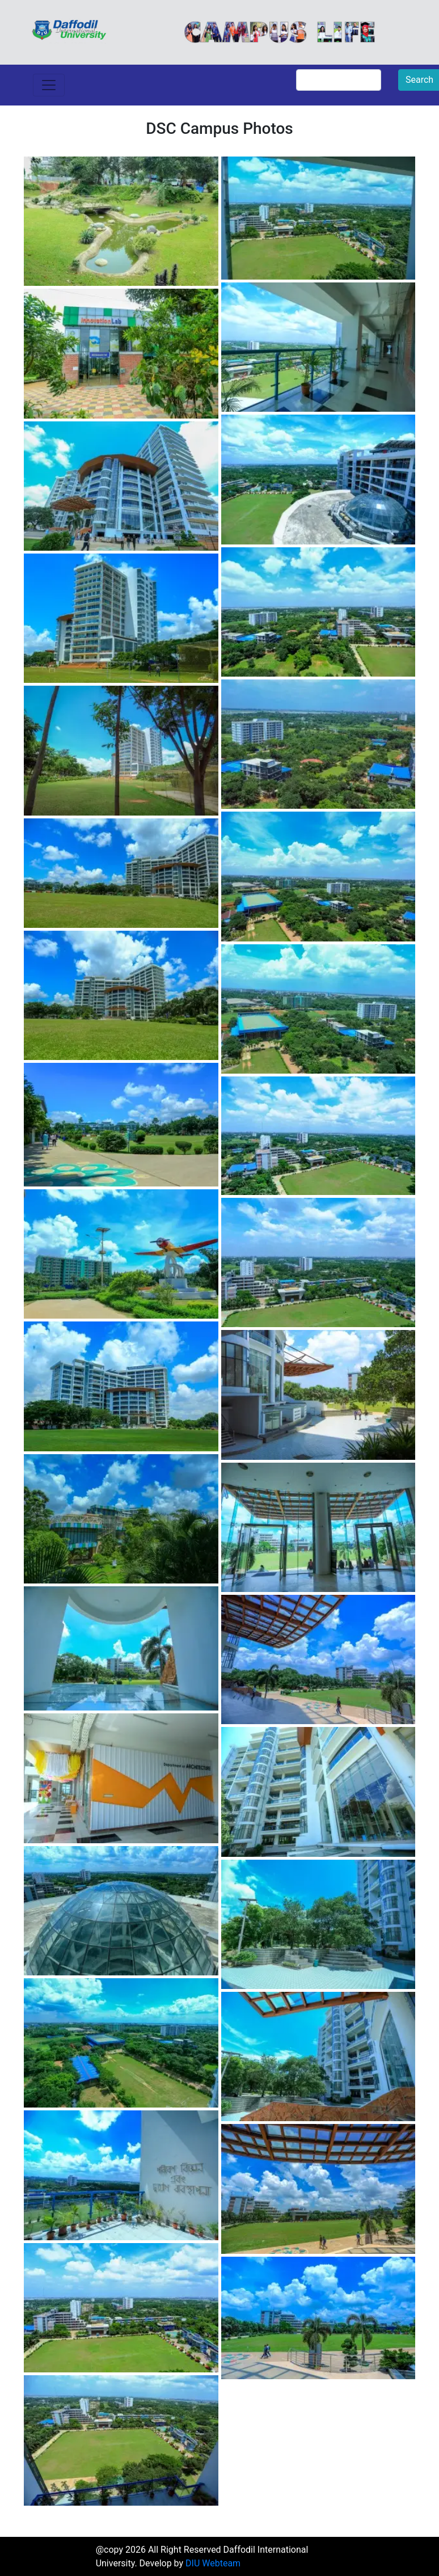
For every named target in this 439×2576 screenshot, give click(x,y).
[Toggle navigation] (49, 85)
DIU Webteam (212, 2563)
